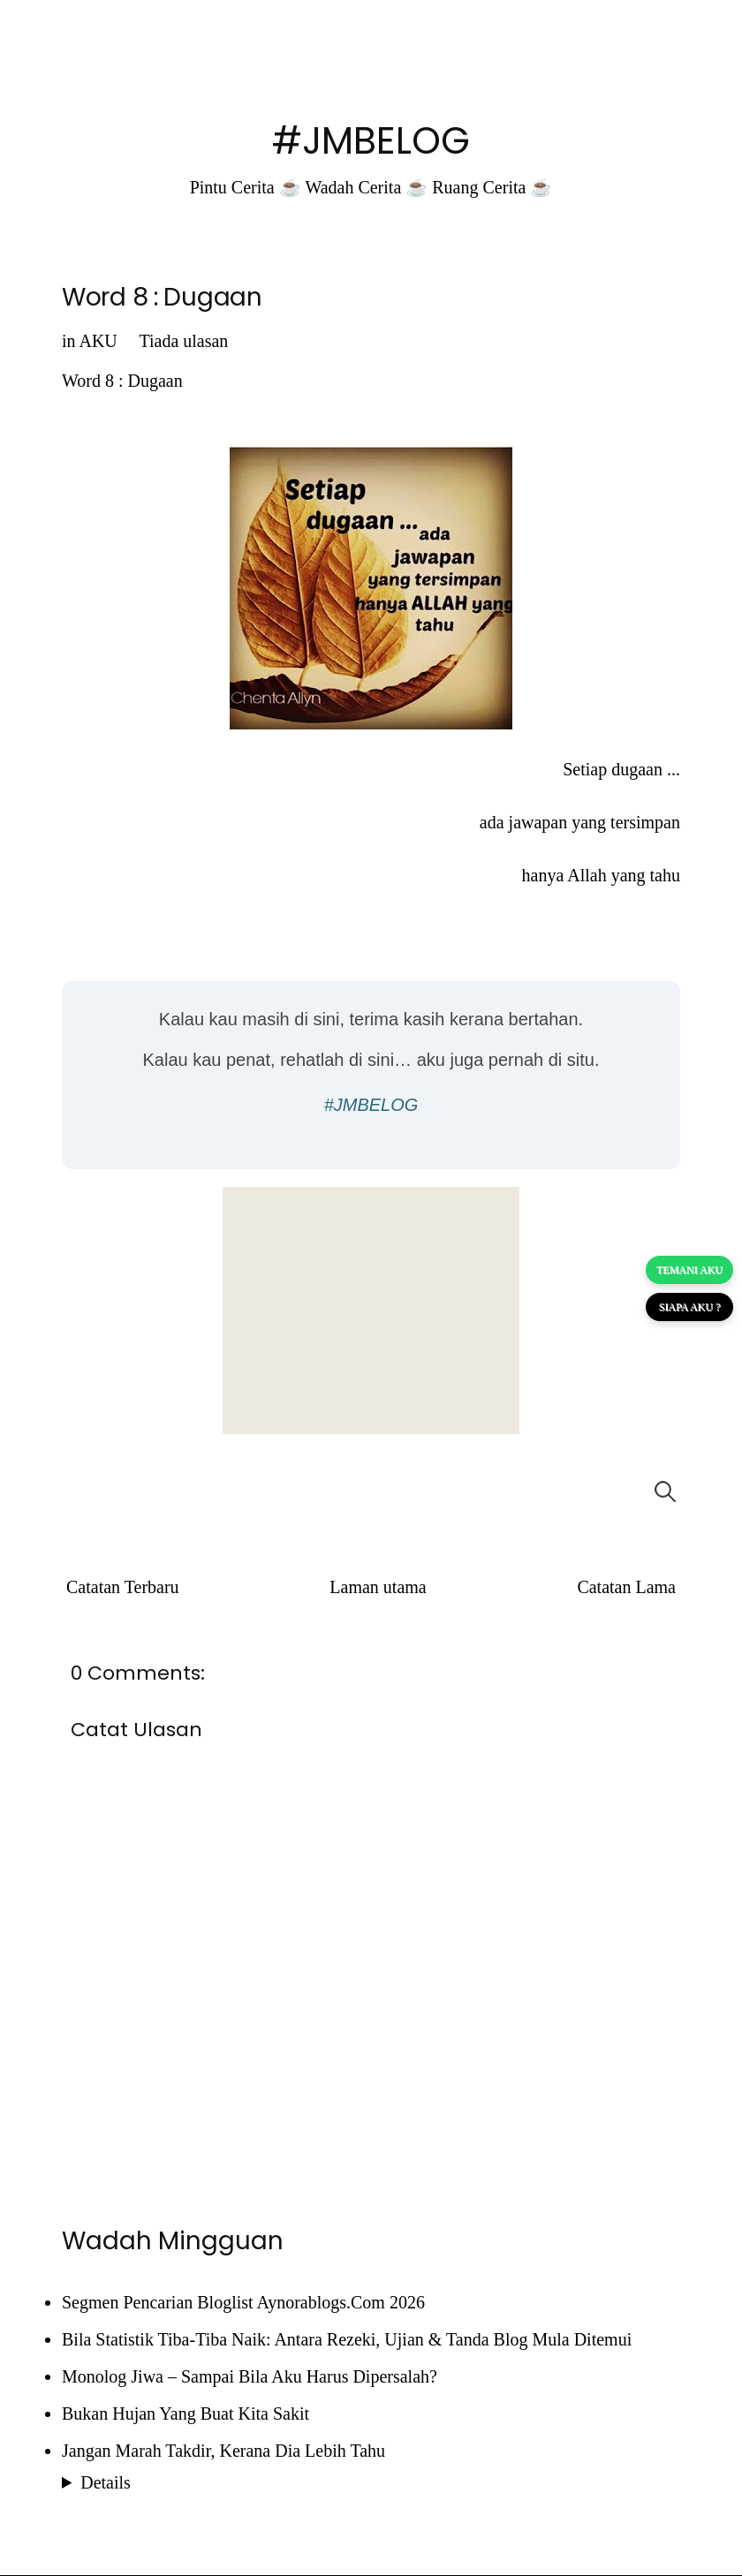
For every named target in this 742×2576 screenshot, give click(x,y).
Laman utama (377, 1587)
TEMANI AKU (689, 1270)
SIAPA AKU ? (690, 1307)
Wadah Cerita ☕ (366, 187)
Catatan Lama (626, 1587)
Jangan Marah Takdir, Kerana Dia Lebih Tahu (223, 2450)
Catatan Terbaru (122, 1587)
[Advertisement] (371, 1310)
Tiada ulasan (183, 341)
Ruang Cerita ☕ (492, 187)
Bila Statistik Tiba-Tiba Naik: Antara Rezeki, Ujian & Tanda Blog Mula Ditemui (347, 2339)
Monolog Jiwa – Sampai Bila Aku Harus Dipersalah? (249, 2376)
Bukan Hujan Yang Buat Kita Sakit (185, 2413)
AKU (98, 341)
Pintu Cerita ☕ (245, 187)
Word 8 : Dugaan (162, 297)
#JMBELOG (371, 141)
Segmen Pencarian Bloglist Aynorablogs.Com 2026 (243, 2302)
